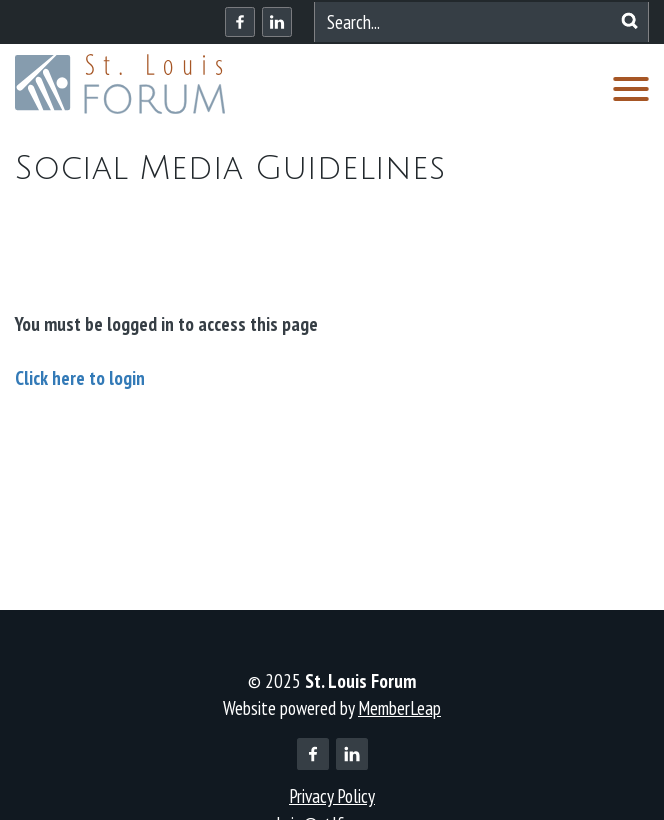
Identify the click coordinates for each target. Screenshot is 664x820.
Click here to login (80, 378)
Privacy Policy (332, 796)
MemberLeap (399, 708)
